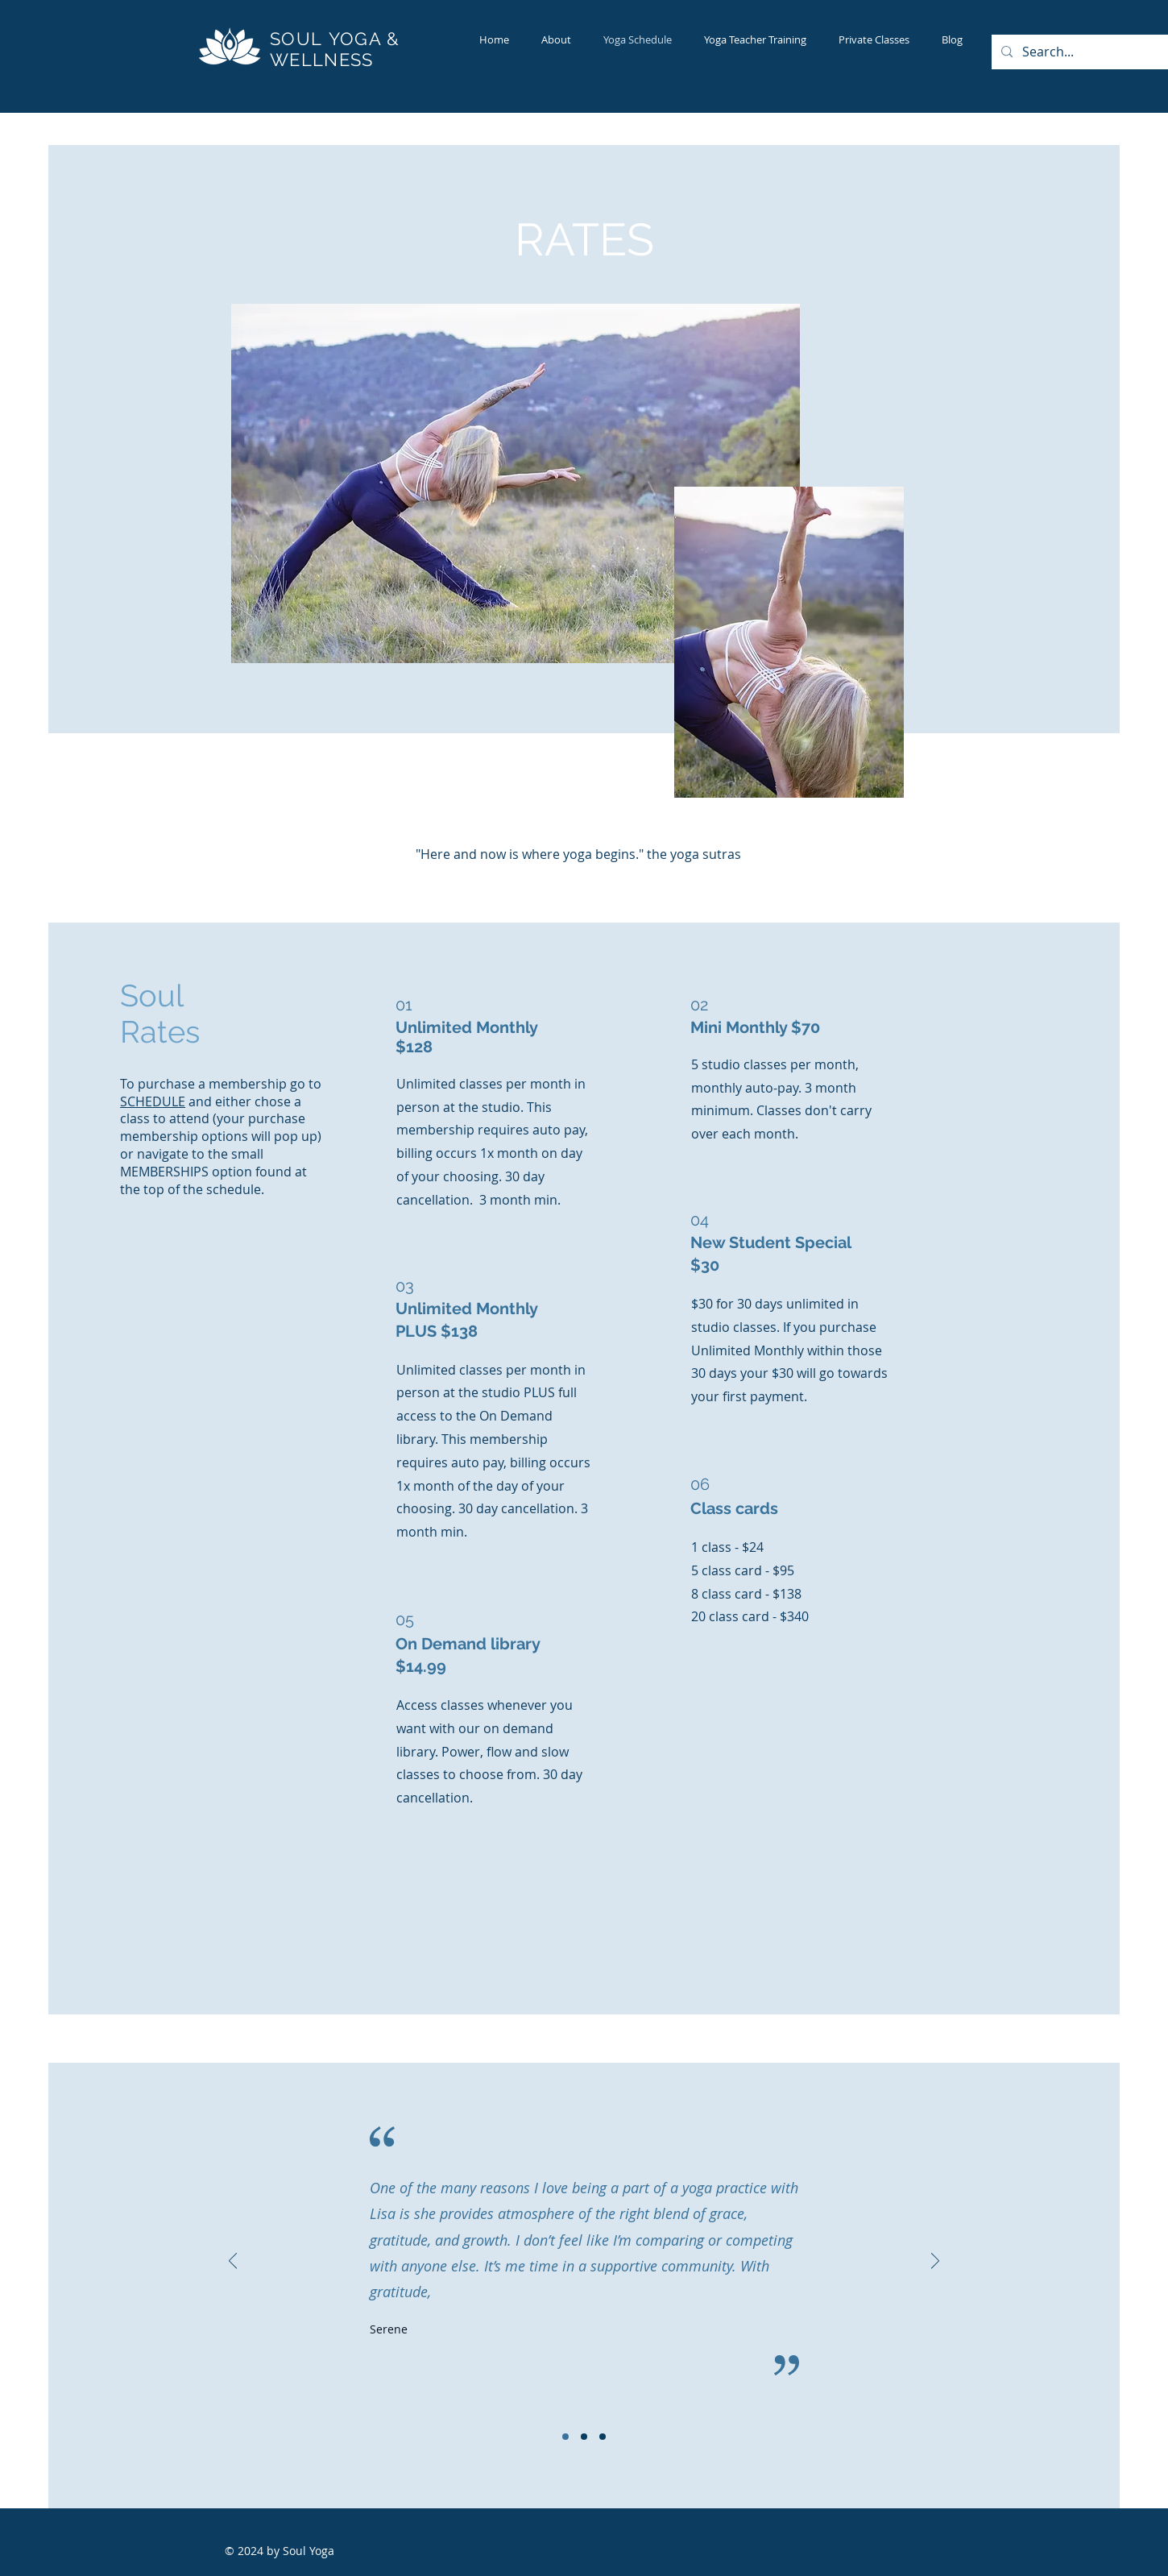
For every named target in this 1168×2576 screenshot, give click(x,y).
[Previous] (233, 2262)
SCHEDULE (152, 1101)
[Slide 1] (565, 2436)
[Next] (935, 2262)
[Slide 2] (584, 2436)
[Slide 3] (602, 2436)
